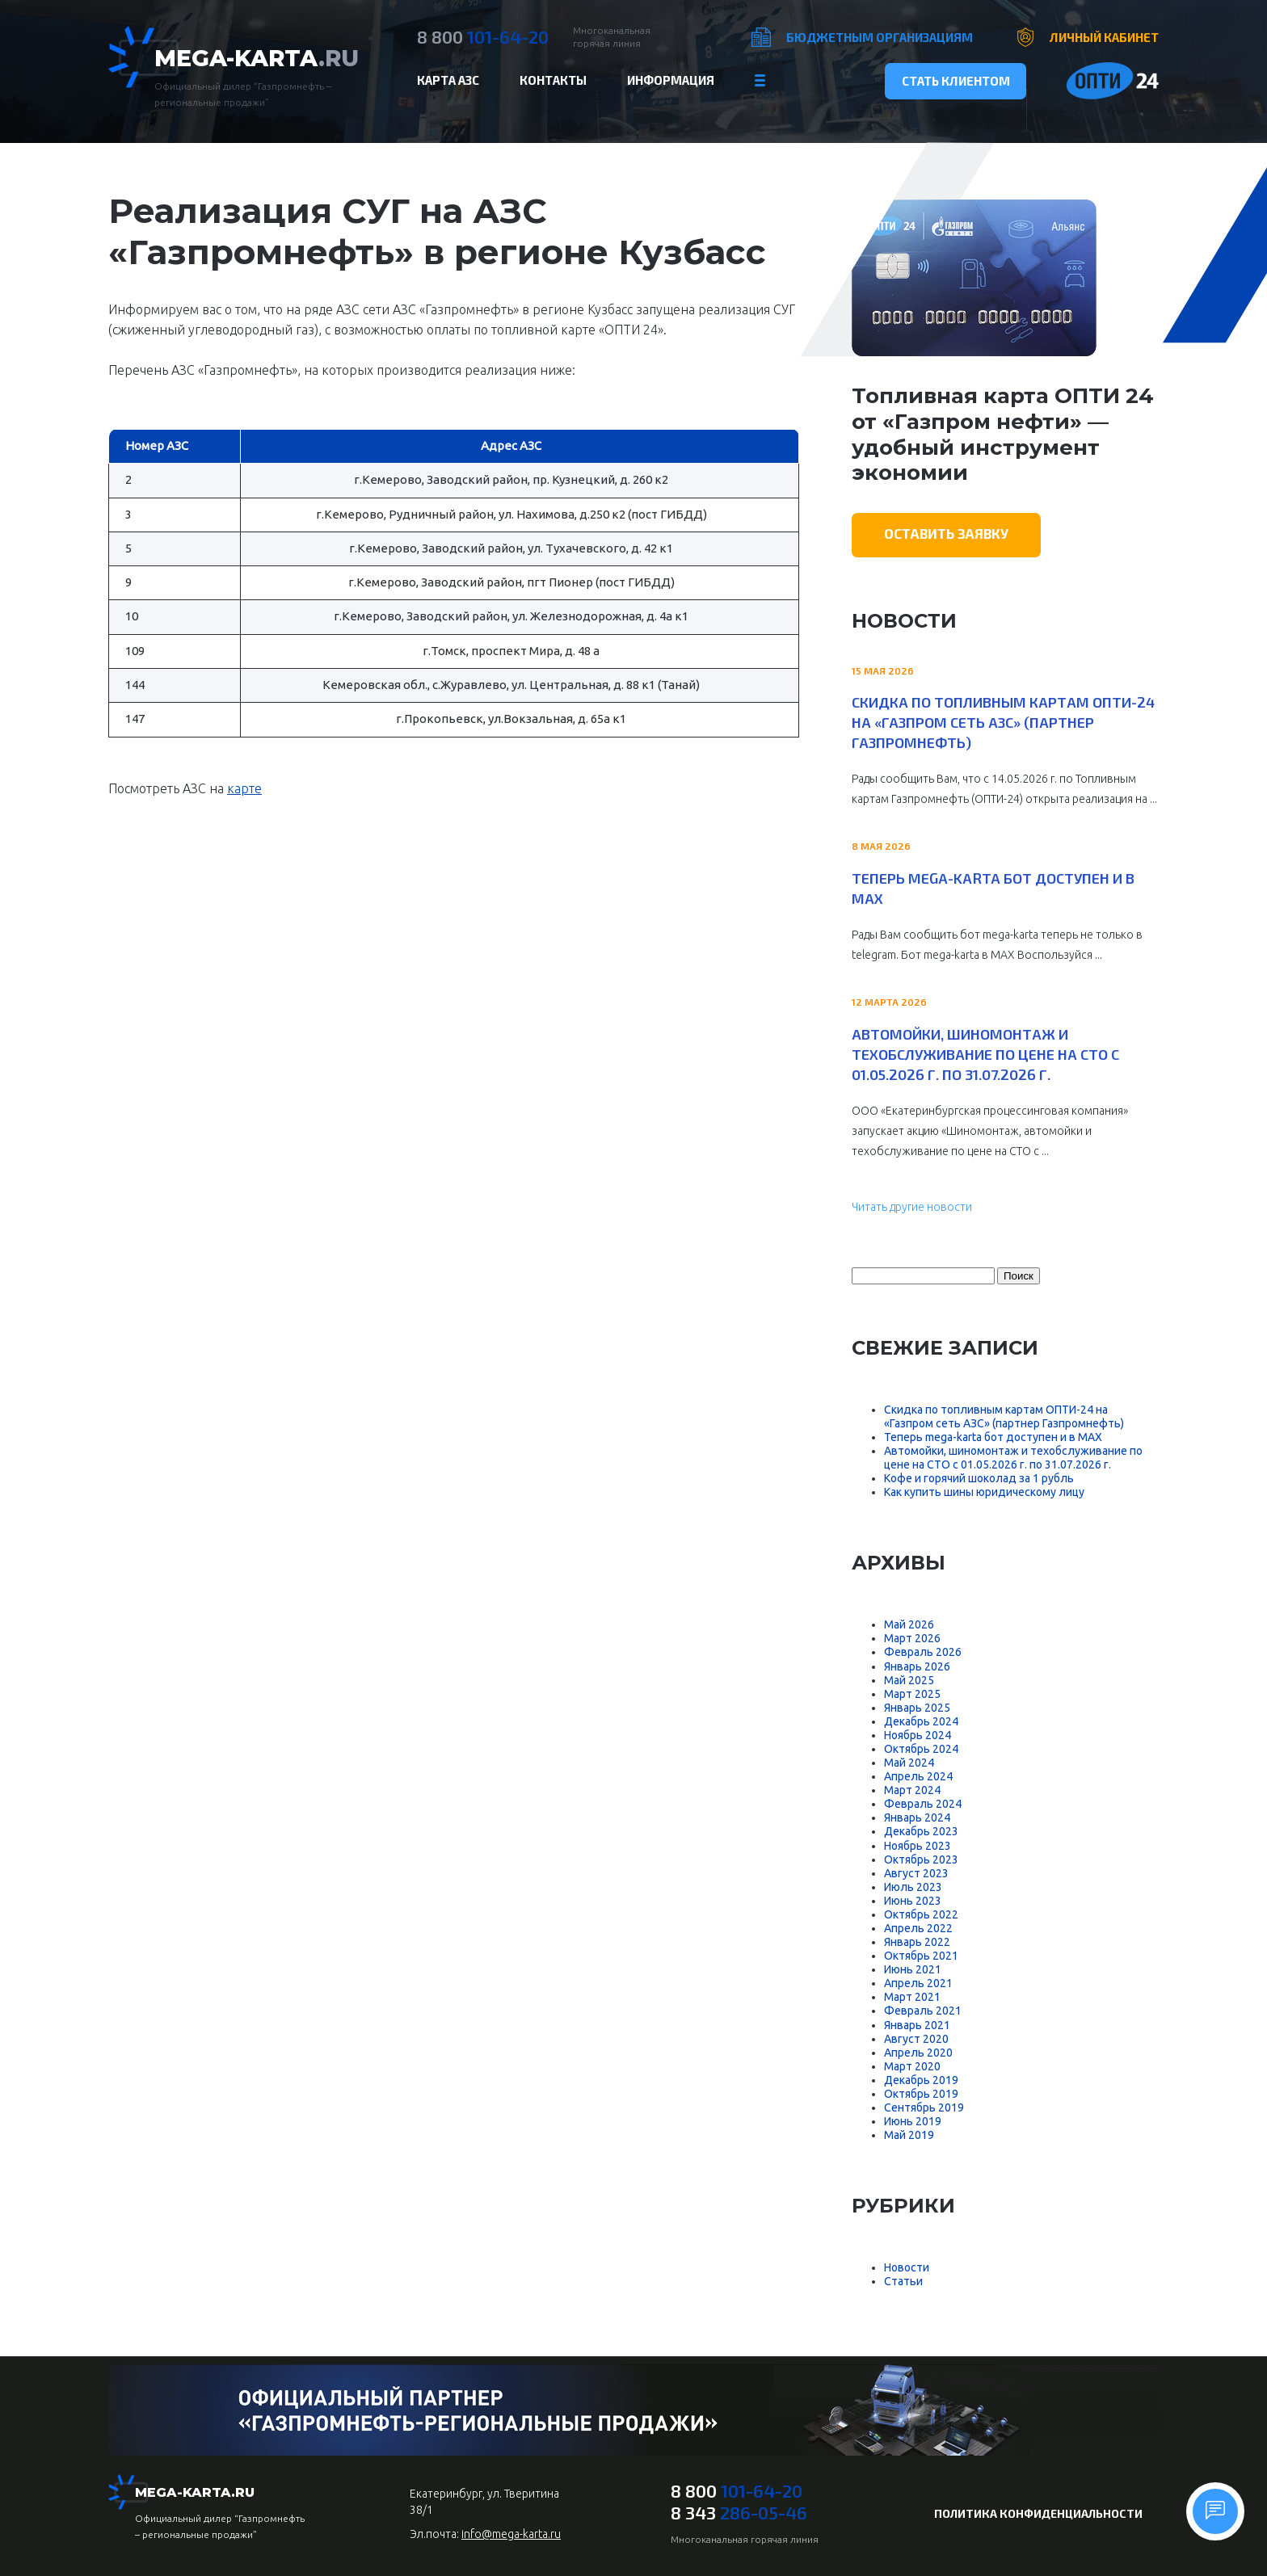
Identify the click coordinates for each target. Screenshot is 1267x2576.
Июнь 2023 (912, 1900)
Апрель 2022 (918, 1928)
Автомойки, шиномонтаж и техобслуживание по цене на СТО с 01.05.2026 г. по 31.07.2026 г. (985, 1054)
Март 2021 (912, 1996)
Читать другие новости (912, 1206)
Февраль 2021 (923, 2010)
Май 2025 (909, 1680)
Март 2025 (912, 1693)
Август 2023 (916, 1873)
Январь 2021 (917, 2025)
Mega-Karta (256, 58)
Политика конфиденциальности (1038, 2513)
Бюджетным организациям (879, 37)
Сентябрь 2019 (924, 2107)
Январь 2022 (917, 1941)
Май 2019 (909, 2134)
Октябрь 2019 (921, 2093)
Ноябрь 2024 (917, 1735)
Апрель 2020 (918, 2052)
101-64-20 (483, 36)
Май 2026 (909, 1624)
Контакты (553, 80)
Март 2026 (912, 1638)
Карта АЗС (448, 80)
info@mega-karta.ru (511, 2534)
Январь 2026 (917, 1666)
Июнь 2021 (912, 1969)
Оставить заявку (946, 533)
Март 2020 (912, 2066)
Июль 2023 (913, 1887)
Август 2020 (916, 2038)
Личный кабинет (1104, 37)
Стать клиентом (956, 81)
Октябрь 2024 (921, 1748)
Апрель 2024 (918, 1776)
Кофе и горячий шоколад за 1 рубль (979, 1478)
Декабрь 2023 (921, 1831)
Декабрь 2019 (921, 2080)
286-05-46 (739, 2512)
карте (244, 788)
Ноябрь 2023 (917, 1845)
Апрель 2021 (918, 1983)
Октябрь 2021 (921, 1955)
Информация (670, 80)
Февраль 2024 (923, 1803)
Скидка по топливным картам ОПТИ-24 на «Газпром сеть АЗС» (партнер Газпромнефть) (1003, 722)
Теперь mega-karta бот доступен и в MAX (993, 888)
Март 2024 (912, 1790)
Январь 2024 (917, 1817)
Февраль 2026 (923, 1651)
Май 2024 (909, 1762)
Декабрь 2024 (921, 1721)
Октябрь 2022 (921, 1914)
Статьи (903, 2281)
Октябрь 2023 (921, 1859)
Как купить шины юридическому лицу (984, 1492)
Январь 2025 (917, 1707)
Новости (906, 2267)
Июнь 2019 (912, 2121)
